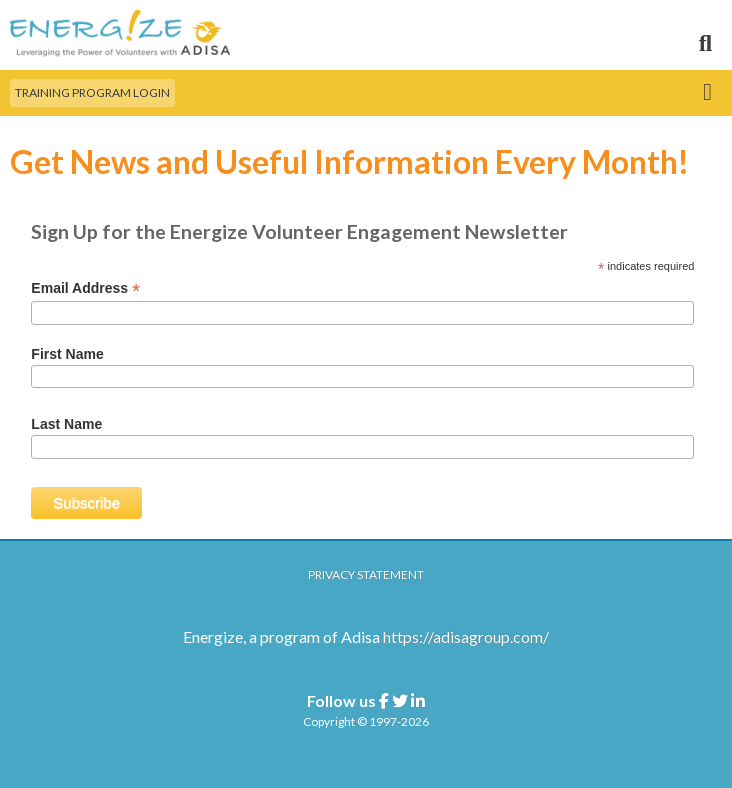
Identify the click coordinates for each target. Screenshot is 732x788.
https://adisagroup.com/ (466, 636)
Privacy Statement (366, 574)
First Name (67, 354)
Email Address (85, 288)
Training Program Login (92, 92)
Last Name (66, 424)
